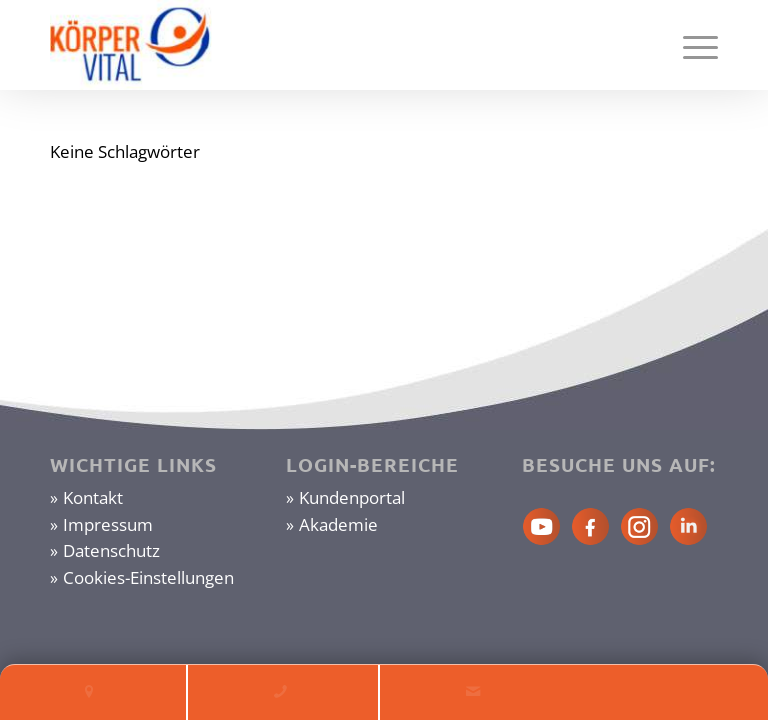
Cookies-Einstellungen (148, 577)
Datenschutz (111, 550)
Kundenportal (352, 497)
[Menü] (690, 45)
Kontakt (93, 497)
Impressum (108, 524)
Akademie (338, 524)
